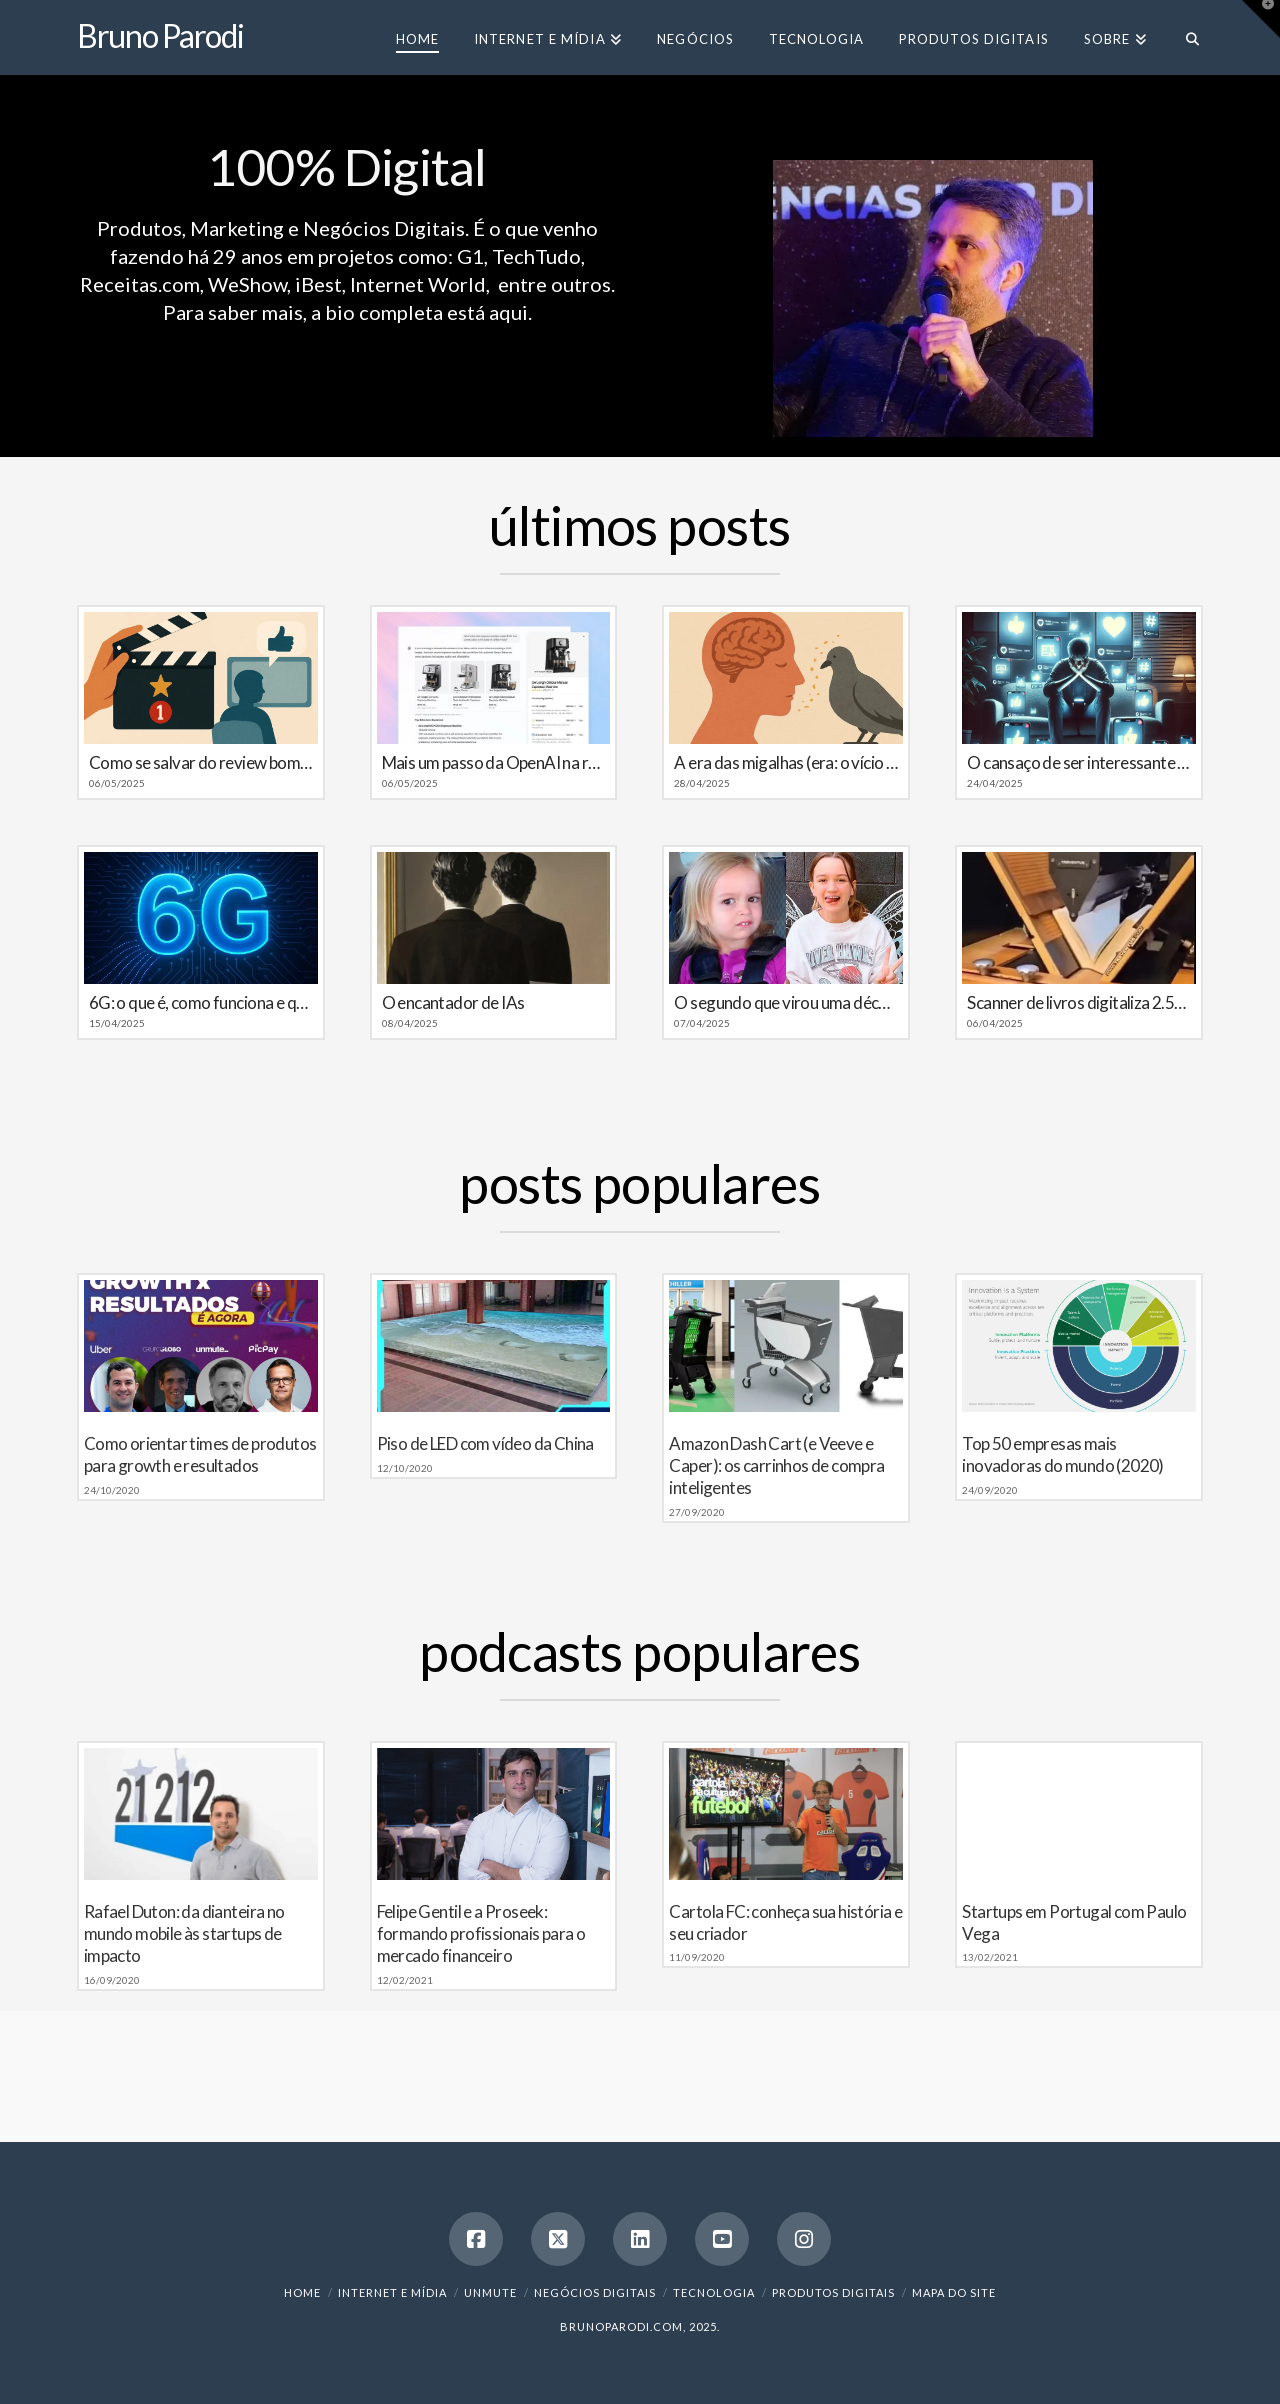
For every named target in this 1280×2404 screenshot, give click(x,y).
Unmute (490, 2292)
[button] (1261, 19)
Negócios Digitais (595, 2292)
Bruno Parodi (160, 36)
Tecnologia (714, 2292)
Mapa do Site (954, 2292)
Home (302, 2292)
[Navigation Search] (1183, 37)
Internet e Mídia (392, 2292)
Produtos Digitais (833, 2292)
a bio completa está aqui (419, 312)
